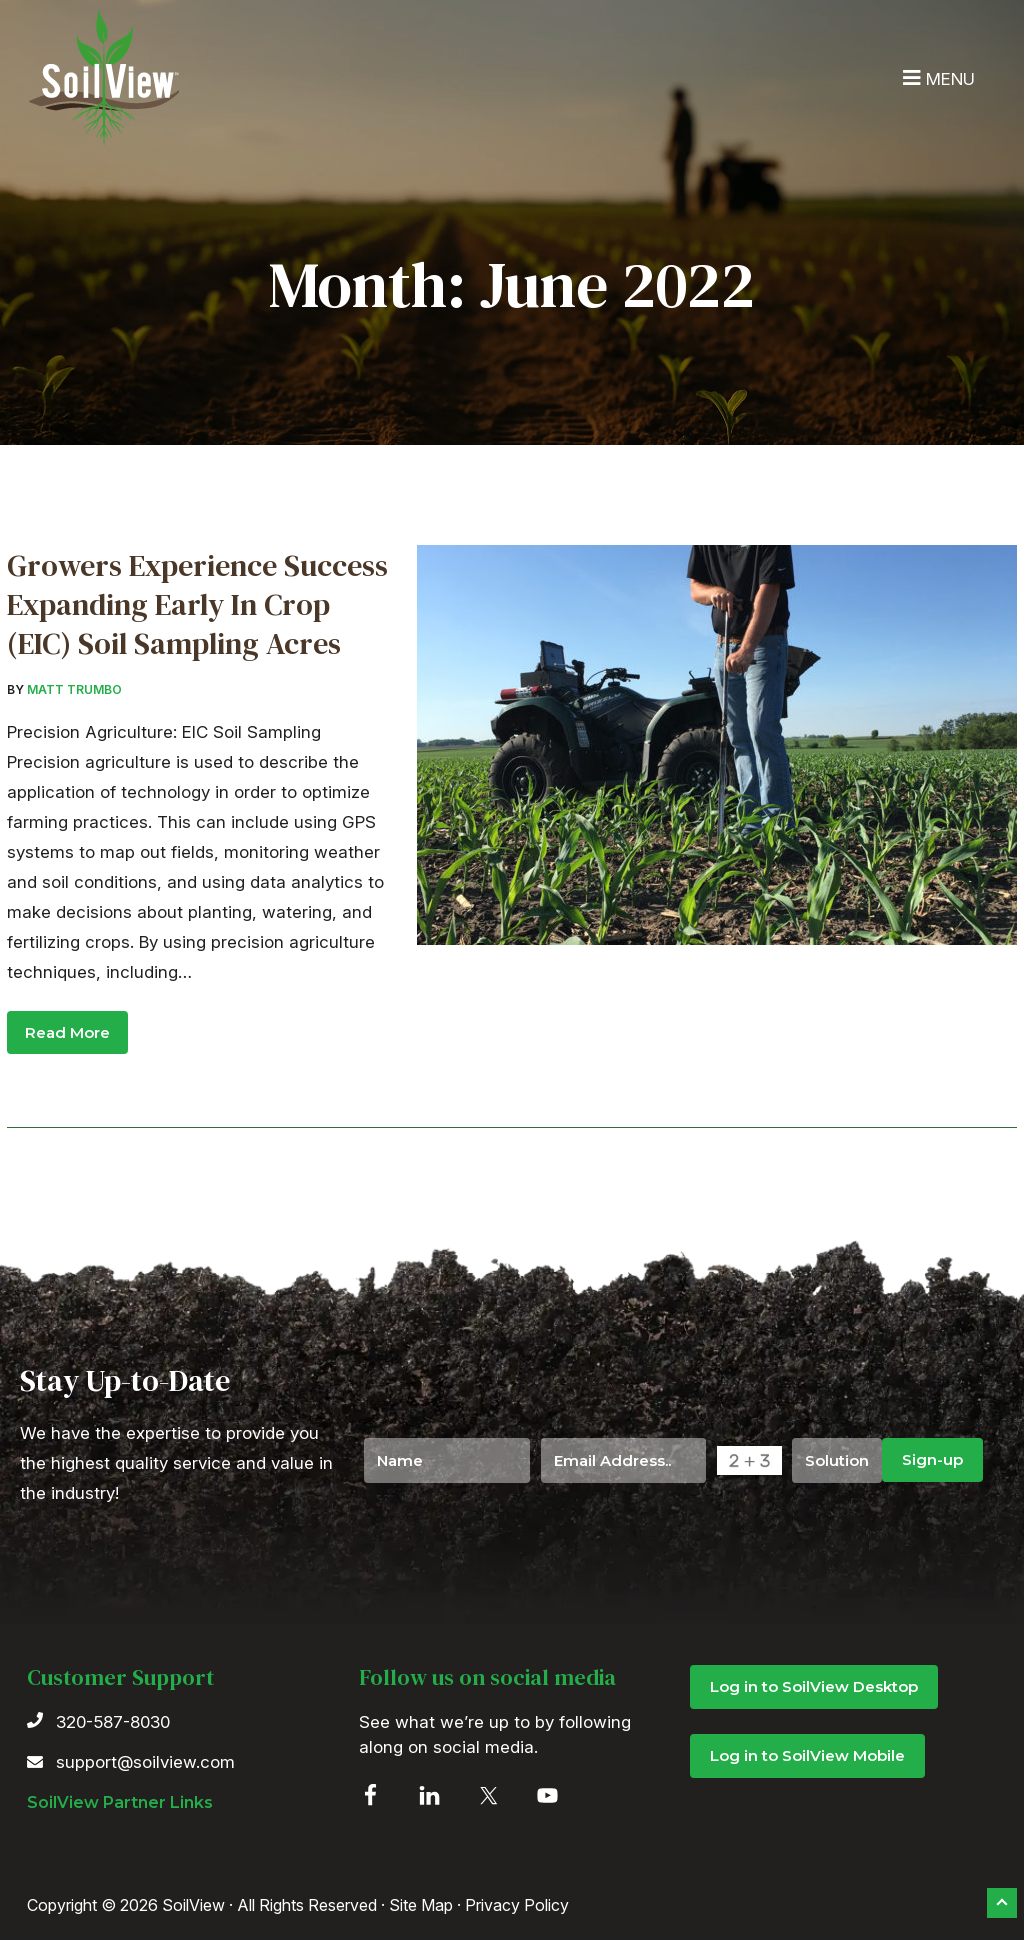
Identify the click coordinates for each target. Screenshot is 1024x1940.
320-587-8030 (113, 1722)
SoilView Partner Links (120, 1802)
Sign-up (932, 1459)
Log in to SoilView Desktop (814, 1686)
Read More (67, 1032)
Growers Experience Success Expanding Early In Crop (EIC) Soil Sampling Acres (197, 604)
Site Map (421, 1905)
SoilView (105, 78)
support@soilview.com (145, 1762)
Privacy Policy (517, 1905)
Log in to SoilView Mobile (807, 1755)
